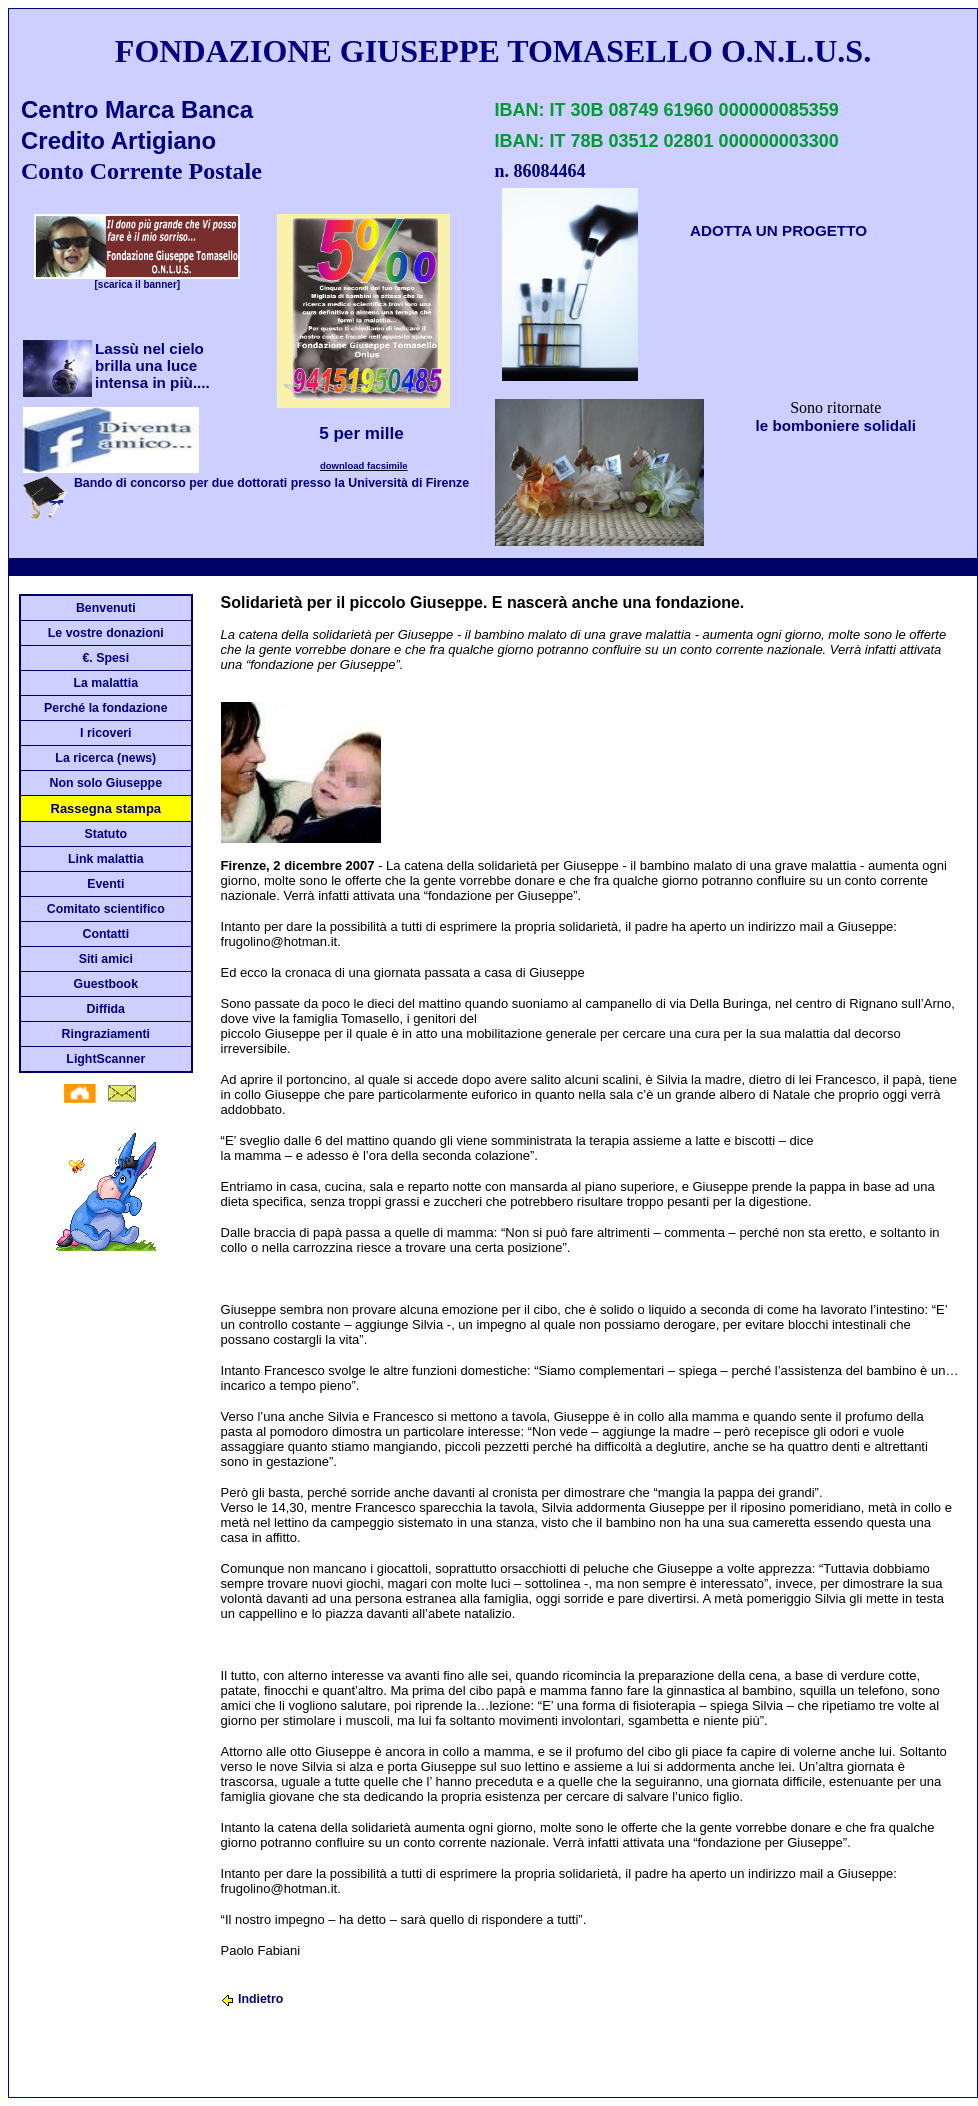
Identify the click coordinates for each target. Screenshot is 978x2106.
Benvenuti (106, 608)
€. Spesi (105, 658)
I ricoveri (105, 733)
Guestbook (106, 984)
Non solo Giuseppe (106, 783)
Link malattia (105, 859)
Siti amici (106, 959)
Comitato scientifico (106, 909)
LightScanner (105, 1059)
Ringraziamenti (106, 1034)
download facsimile (364, 465)
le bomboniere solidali (836, 425)
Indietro (252, 1999)
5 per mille (363, 433)
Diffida (106, 1009)
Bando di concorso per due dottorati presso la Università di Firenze (271, 483)
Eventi (105, 884)
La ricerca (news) (105, 758)
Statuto (106, 834)
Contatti (105, 934)
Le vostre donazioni (106, 633)
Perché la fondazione (105, 708)
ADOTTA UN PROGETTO (778, 230)
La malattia (106, 683)
